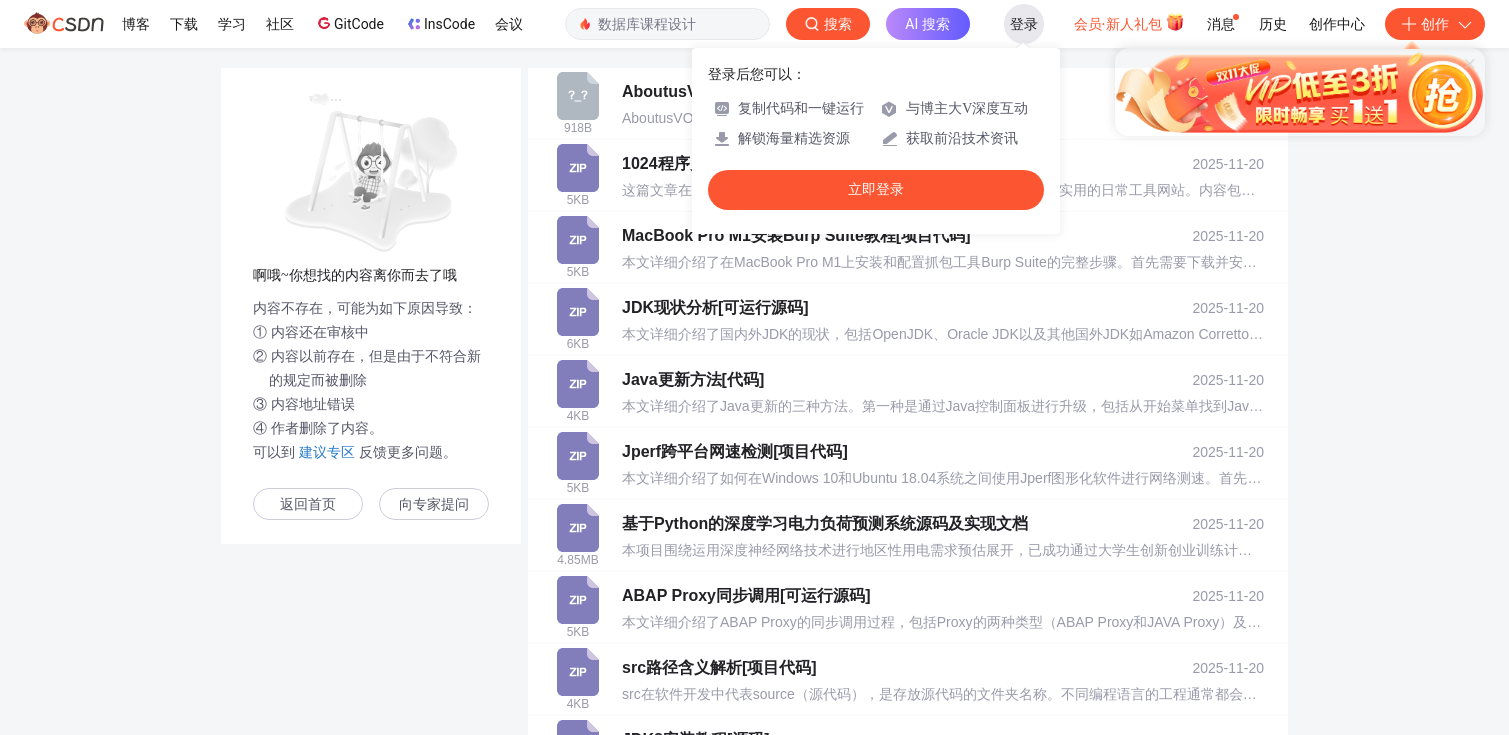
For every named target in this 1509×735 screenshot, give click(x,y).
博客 (136, 24)
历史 (1273, 24)
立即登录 (876, 189)
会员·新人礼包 (1129, 22)
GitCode (349, 23)
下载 (184, 24)
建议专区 (327, 452)
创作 (1435, 24)
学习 (232, 24)
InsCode (439, 24)
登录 (1024, 24)
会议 (509, 24)
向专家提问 (434, 504)
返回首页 (308, 504)
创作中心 (1337, 24)
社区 (280, 24)
